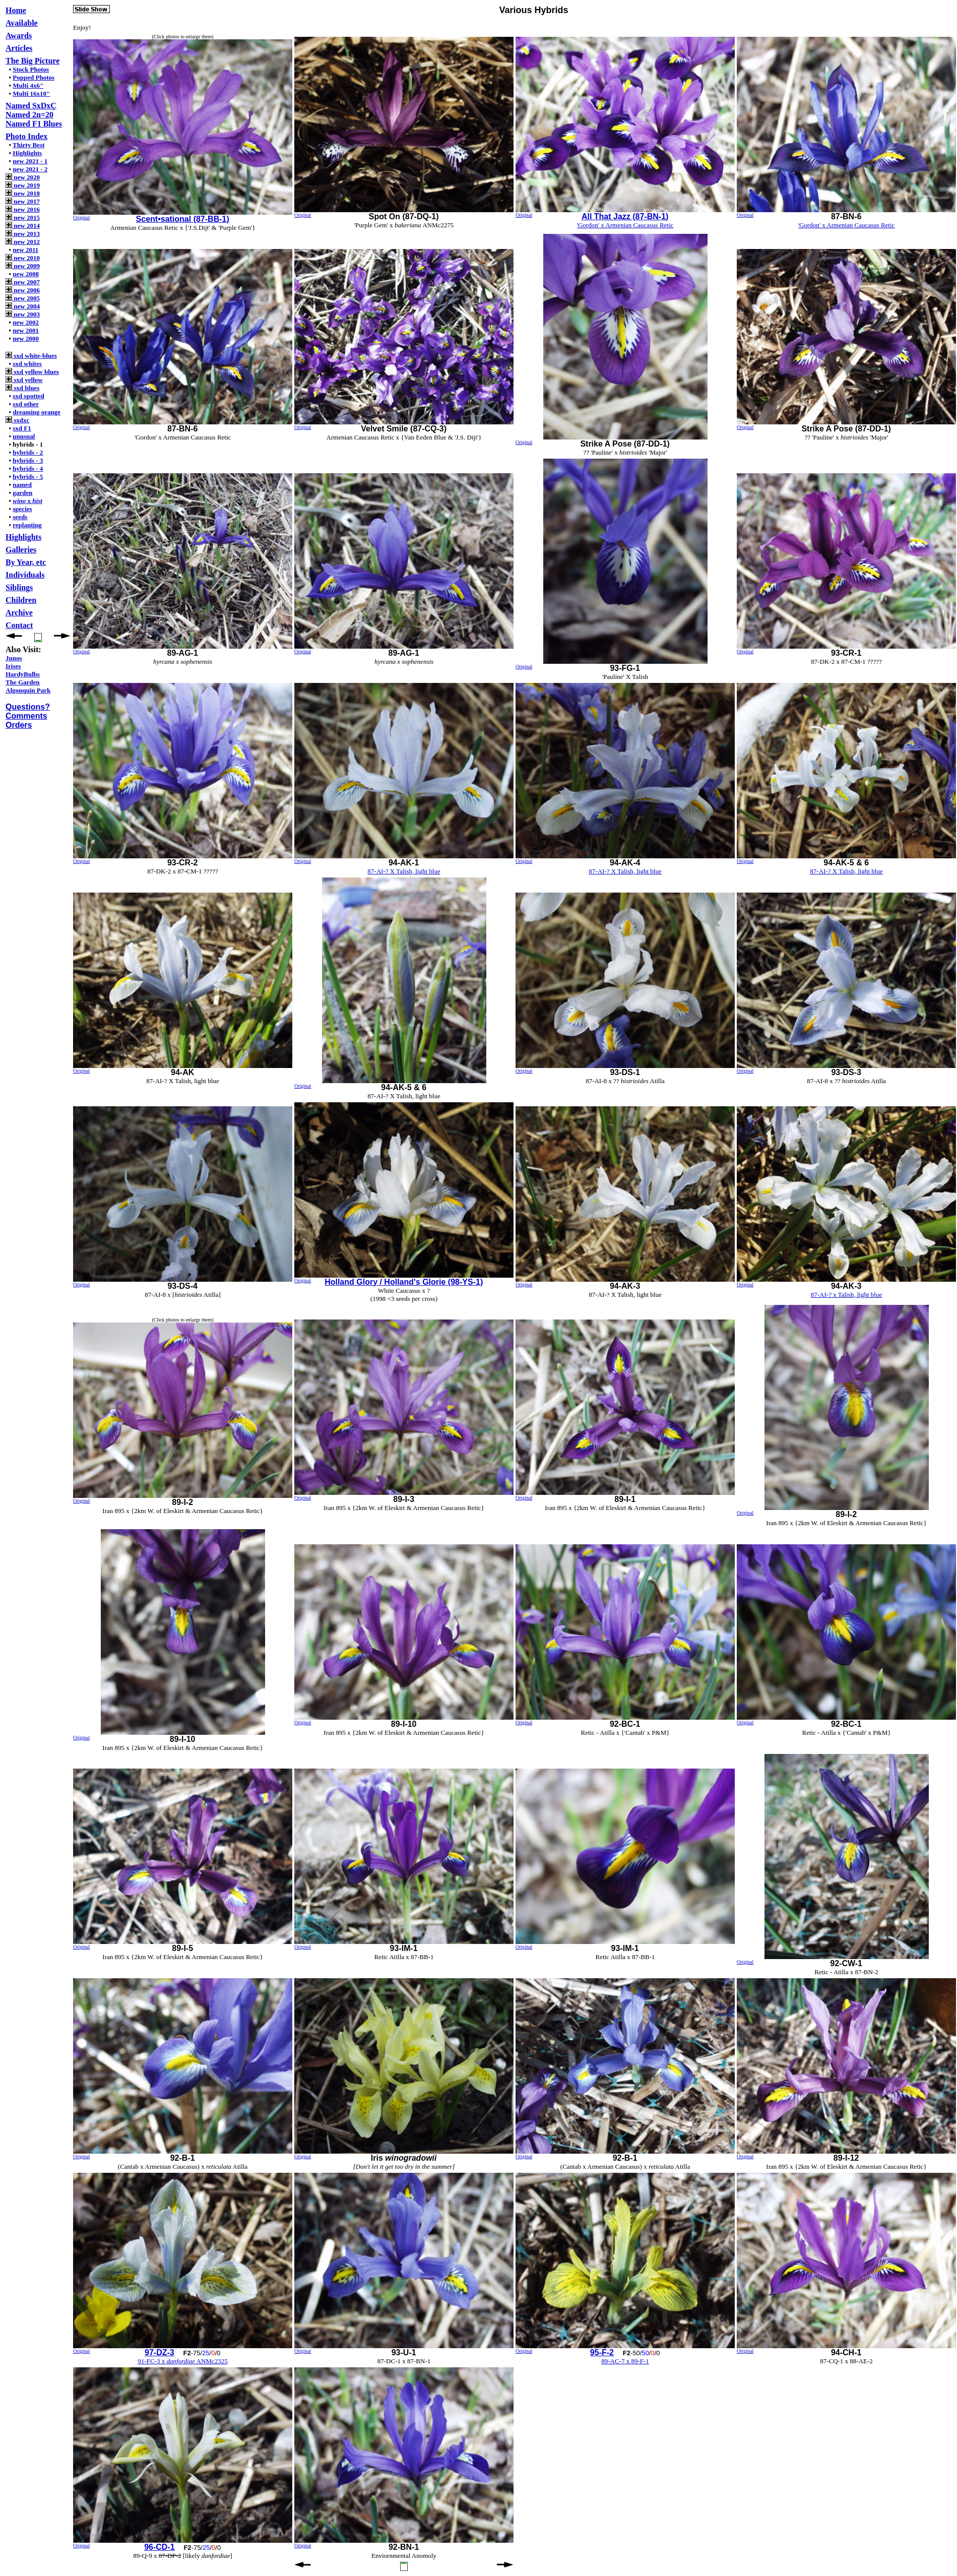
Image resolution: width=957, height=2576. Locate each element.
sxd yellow (24, 380)
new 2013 (23, 233)
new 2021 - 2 (30, 169)
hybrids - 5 (28, 476)
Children (21, 600)
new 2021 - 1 (30, 161)
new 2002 (26, 322)
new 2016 (23, 209)
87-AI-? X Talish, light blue (403, 871)
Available (22, 23)
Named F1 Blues (34, 123)
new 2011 (25, 250)
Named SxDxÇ (31, 105)
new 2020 (23, 177)
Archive (19, 612)
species (22, 509)
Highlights (27, 153)
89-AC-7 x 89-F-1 (625, 2361)
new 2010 (23, 258)
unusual (24, 436)
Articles (19, 48)
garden (22, 492)
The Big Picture (32, 60)
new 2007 (23, 282)
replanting (27, 525)
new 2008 (26, 274)
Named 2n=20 (29, 114)
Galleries (21, 549)
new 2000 (26, 338)
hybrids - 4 (28, 468)
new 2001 (26, 330)
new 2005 (23, 298)
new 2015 (23, 217)
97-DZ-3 (159, 2352)
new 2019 (23, 185)
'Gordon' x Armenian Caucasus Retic (625, 225)
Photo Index (26, 136)
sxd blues (22, 388)
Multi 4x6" (28, 85)
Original (81, 217)
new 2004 (23, 306)
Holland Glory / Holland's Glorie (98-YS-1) (404, 1282)
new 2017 (23, 201)
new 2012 (23, 241)
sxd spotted (28, 396)
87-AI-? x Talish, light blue (846, 1294)
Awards (19, 35)
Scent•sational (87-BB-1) (182, 219)
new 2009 (23, 266)
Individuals (25, 575)
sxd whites (27, 363)
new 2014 (23, 225)
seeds (20, 517)
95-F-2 (602, 2352)
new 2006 (23, 290)
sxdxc (17, 420)
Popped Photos (33, 77)
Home (16, 10)
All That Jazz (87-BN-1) (625, 216)
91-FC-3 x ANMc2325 (182, 2361)
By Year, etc (26, 562)
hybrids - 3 (28, 460)
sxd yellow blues (32, 371)
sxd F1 (22, 428)
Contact (19, 625)
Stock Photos (31, 69)
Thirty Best (28, 145)
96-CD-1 (159, 2547)
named (22, 484)
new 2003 (23, 314)
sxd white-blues (31, 355)
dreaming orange (36, 412)
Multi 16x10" (31, 93)
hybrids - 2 (28, 452)
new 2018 (23, 193)
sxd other (26, 404)
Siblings (19, 587)
